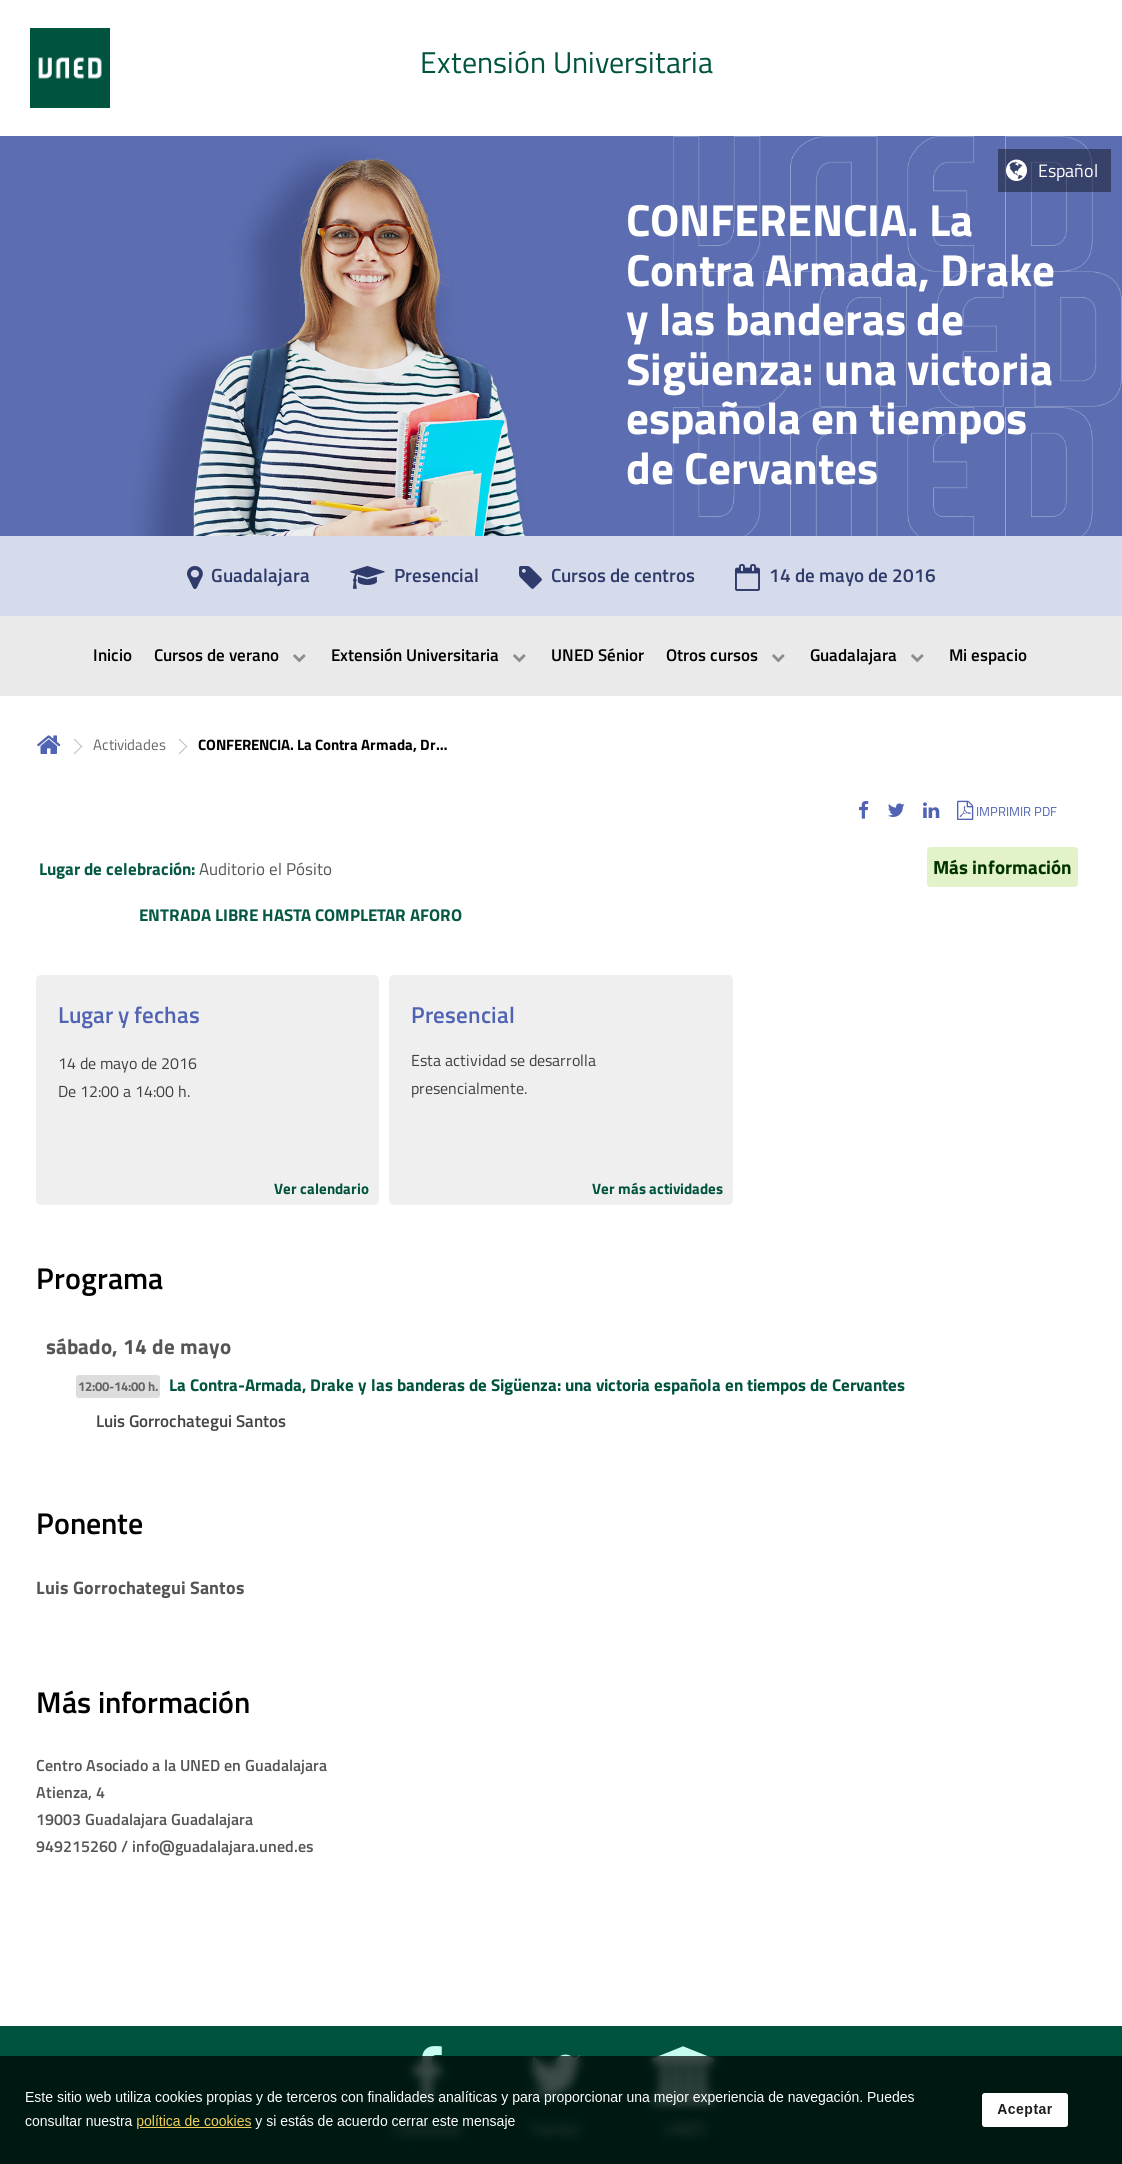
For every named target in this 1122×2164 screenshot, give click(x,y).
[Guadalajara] (248, 582)
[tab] (561, 68)
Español (1068, 170)
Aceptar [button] (1025, 2117)
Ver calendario (321, 1188)
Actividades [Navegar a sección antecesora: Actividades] (129, 744)
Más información (1002, 867)
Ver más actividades (657, 1188)
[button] (863, 810)
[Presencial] (414, 582)
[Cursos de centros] (607, 582)
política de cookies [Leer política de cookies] (193, 2129)
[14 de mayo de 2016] (835, 582)
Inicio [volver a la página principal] (49, 744)
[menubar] (561, 656)
